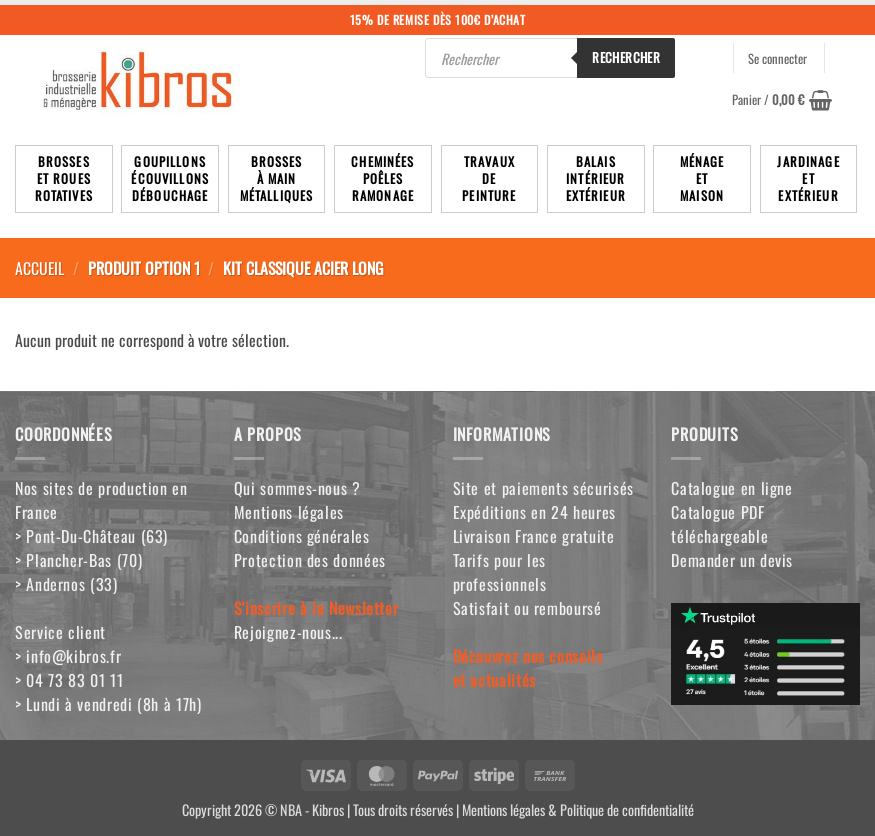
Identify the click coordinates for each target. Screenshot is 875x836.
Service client (60, 632)
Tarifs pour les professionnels (500, 572)
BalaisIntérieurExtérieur (596, 178)
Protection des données (310, 560)
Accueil (39, 268)
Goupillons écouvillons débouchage (170, 178)
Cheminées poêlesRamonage (382, 178)
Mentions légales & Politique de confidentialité (578, 809)
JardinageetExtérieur (808, 178)
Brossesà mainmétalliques (277, 178)
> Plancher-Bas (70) (78, 560)
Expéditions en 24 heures (534, 512)
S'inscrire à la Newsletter (316, 608)
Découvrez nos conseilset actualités (528, 668)
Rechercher (626, 57)
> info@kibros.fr (68, 656)
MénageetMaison (702, 178)
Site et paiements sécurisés (543, 488)
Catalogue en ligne (732, 488)
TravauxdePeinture (489, 178)
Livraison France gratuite (534, 536)
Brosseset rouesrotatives (64, 178)
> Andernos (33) (66, 584)
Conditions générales (302, 536)
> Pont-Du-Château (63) (91, 536)
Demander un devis (732, 560)
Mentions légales (289, 512)
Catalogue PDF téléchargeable (719, 524)
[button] (782, 100)
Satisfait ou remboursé (527, 608)
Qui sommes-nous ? (297, 488)
